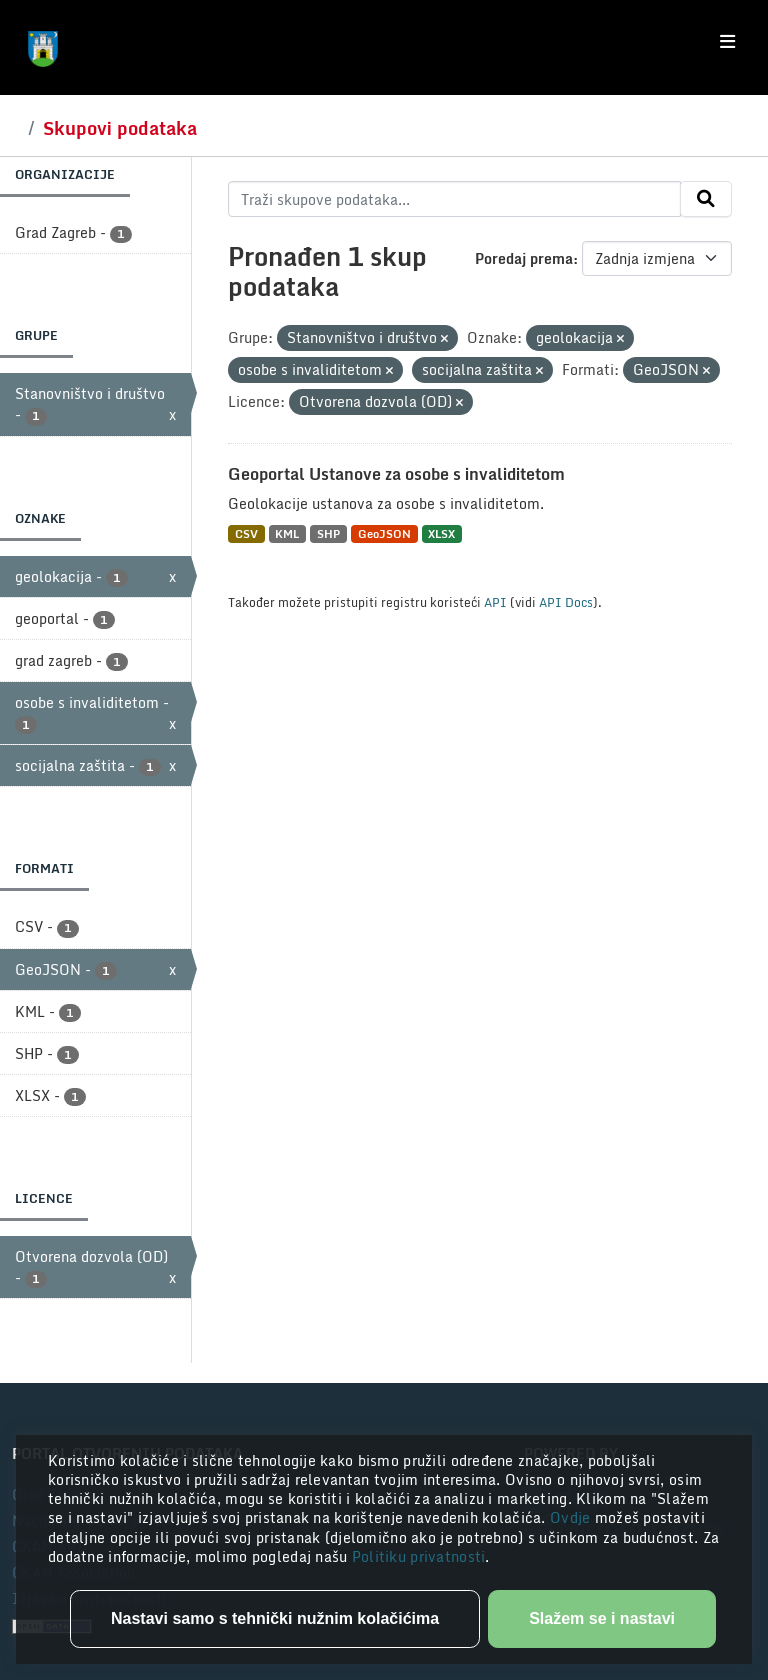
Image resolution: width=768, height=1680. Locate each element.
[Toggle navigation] (727, 42)
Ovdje (572, 1517)
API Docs (566, 602)
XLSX (441, 533)
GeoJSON (384, 533)
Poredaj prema (524, 258)
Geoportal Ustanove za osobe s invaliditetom (396, 474)
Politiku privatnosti (419, 1556)
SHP (328, 533)
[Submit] (706, 199)
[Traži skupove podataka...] (454, 199)
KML (287, 533)
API (495, 602)
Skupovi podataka (120, 128)
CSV (246, 533)
